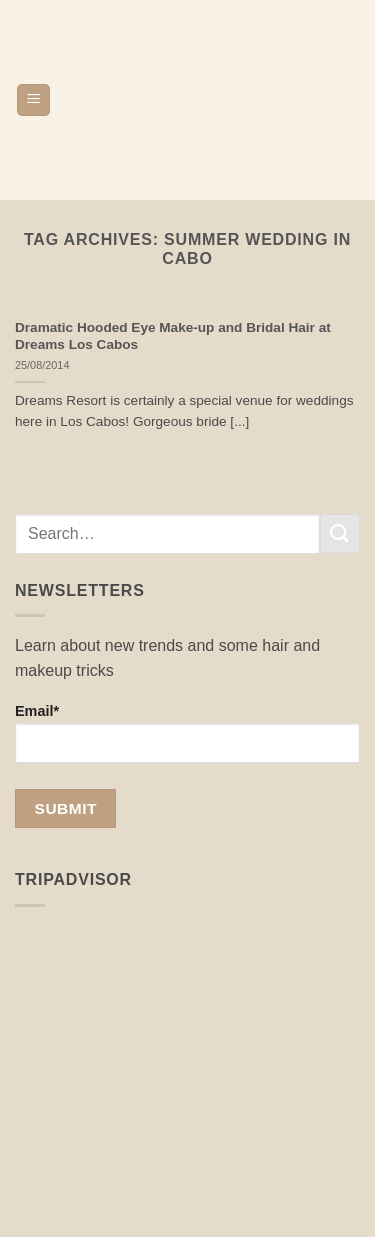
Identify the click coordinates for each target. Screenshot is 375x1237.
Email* (187, 733)
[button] (33, 100)
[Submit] (340, 533)
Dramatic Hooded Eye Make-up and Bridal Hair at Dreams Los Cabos (173, 336)
